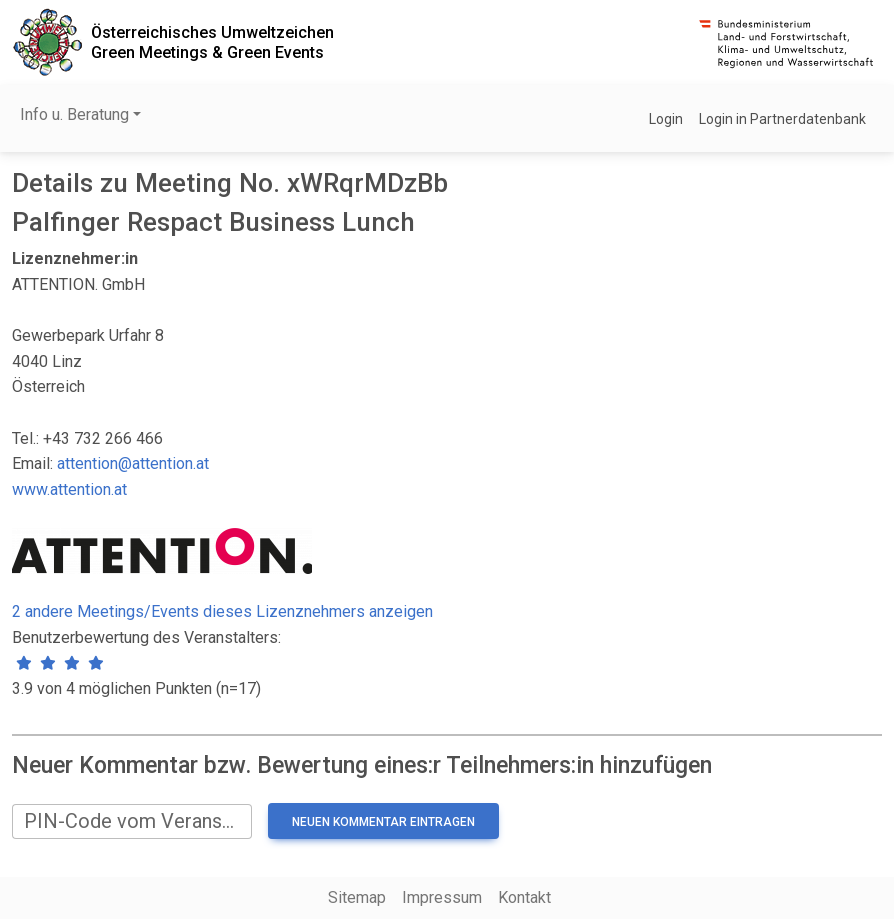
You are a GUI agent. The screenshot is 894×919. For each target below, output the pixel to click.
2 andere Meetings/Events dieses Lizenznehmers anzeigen (222, 611)
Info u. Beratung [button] (74, 114)
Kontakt (524, 897)
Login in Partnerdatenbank (782, 119)
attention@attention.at (133, 463)
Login (666, 119)
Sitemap (357, 897)
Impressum (442, 897)
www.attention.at (69, 489)
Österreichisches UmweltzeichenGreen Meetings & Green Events (212, 42)
